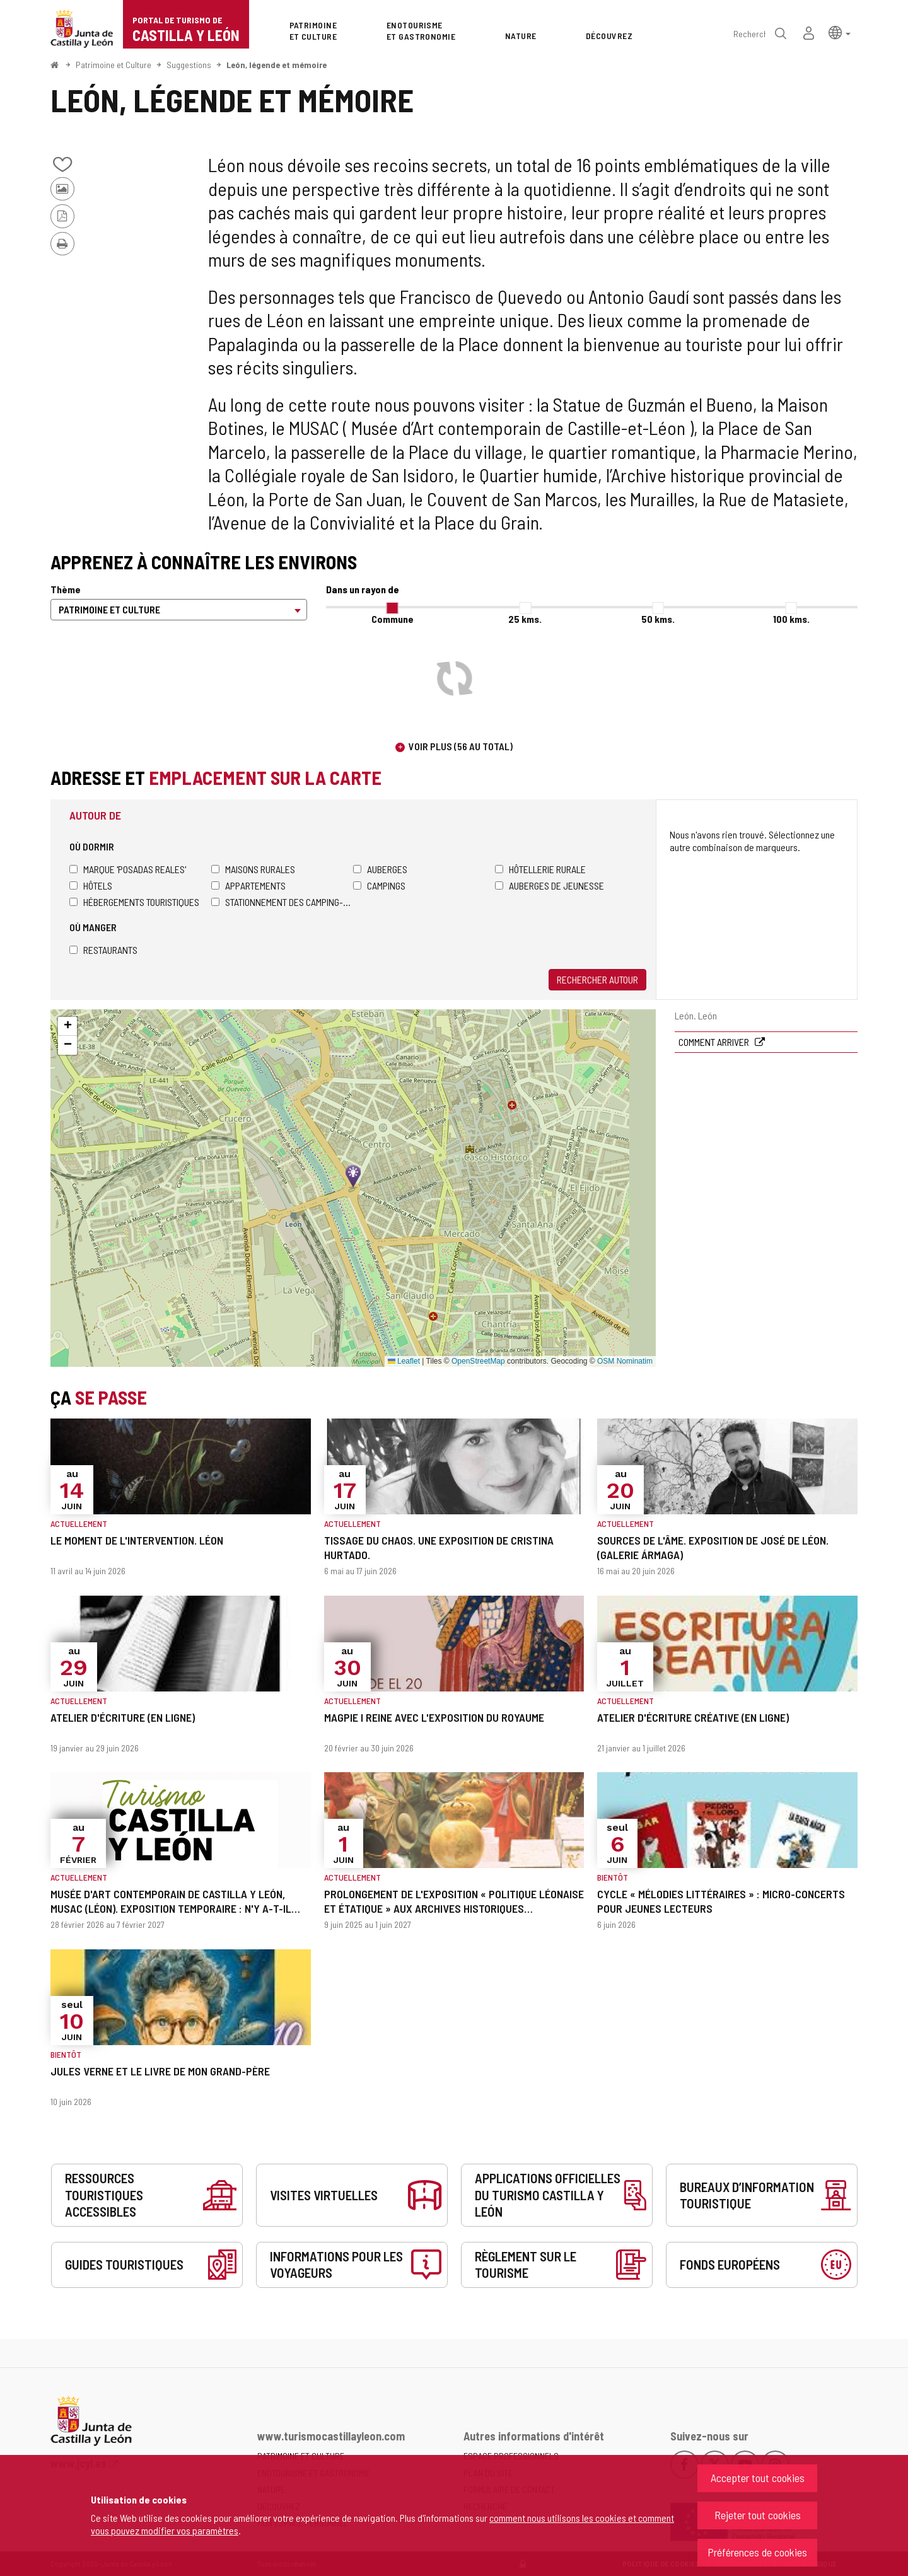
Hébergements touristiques (134, 902)
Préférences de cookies (757, 2552)
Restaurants (103, 950)
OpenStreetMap (478, 1361)
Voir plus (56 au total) (461, 746)
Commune (392, 619)
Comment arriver (714, 1042)
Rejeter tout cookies (757, 2515)
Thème (65, 589)
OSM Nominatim (625, 1361)
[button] (840, 32)
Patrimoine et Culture (113, 64)
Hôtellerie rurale (540, 869)
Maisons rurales (253, 869)
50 (658, 619)
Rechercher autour (597, 979)
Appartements (248, 885)
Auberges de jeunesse (549, 885)
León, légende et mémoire (276, 64)
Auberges (380, 869)
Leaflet (404, 1361)
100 (791, 619)
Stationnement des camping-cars (282, 902)
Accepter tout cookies (758, 2478)
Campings (379, 885)
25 (525, 619)
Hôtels (90, 885)
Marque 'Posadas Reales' (127, 869)
